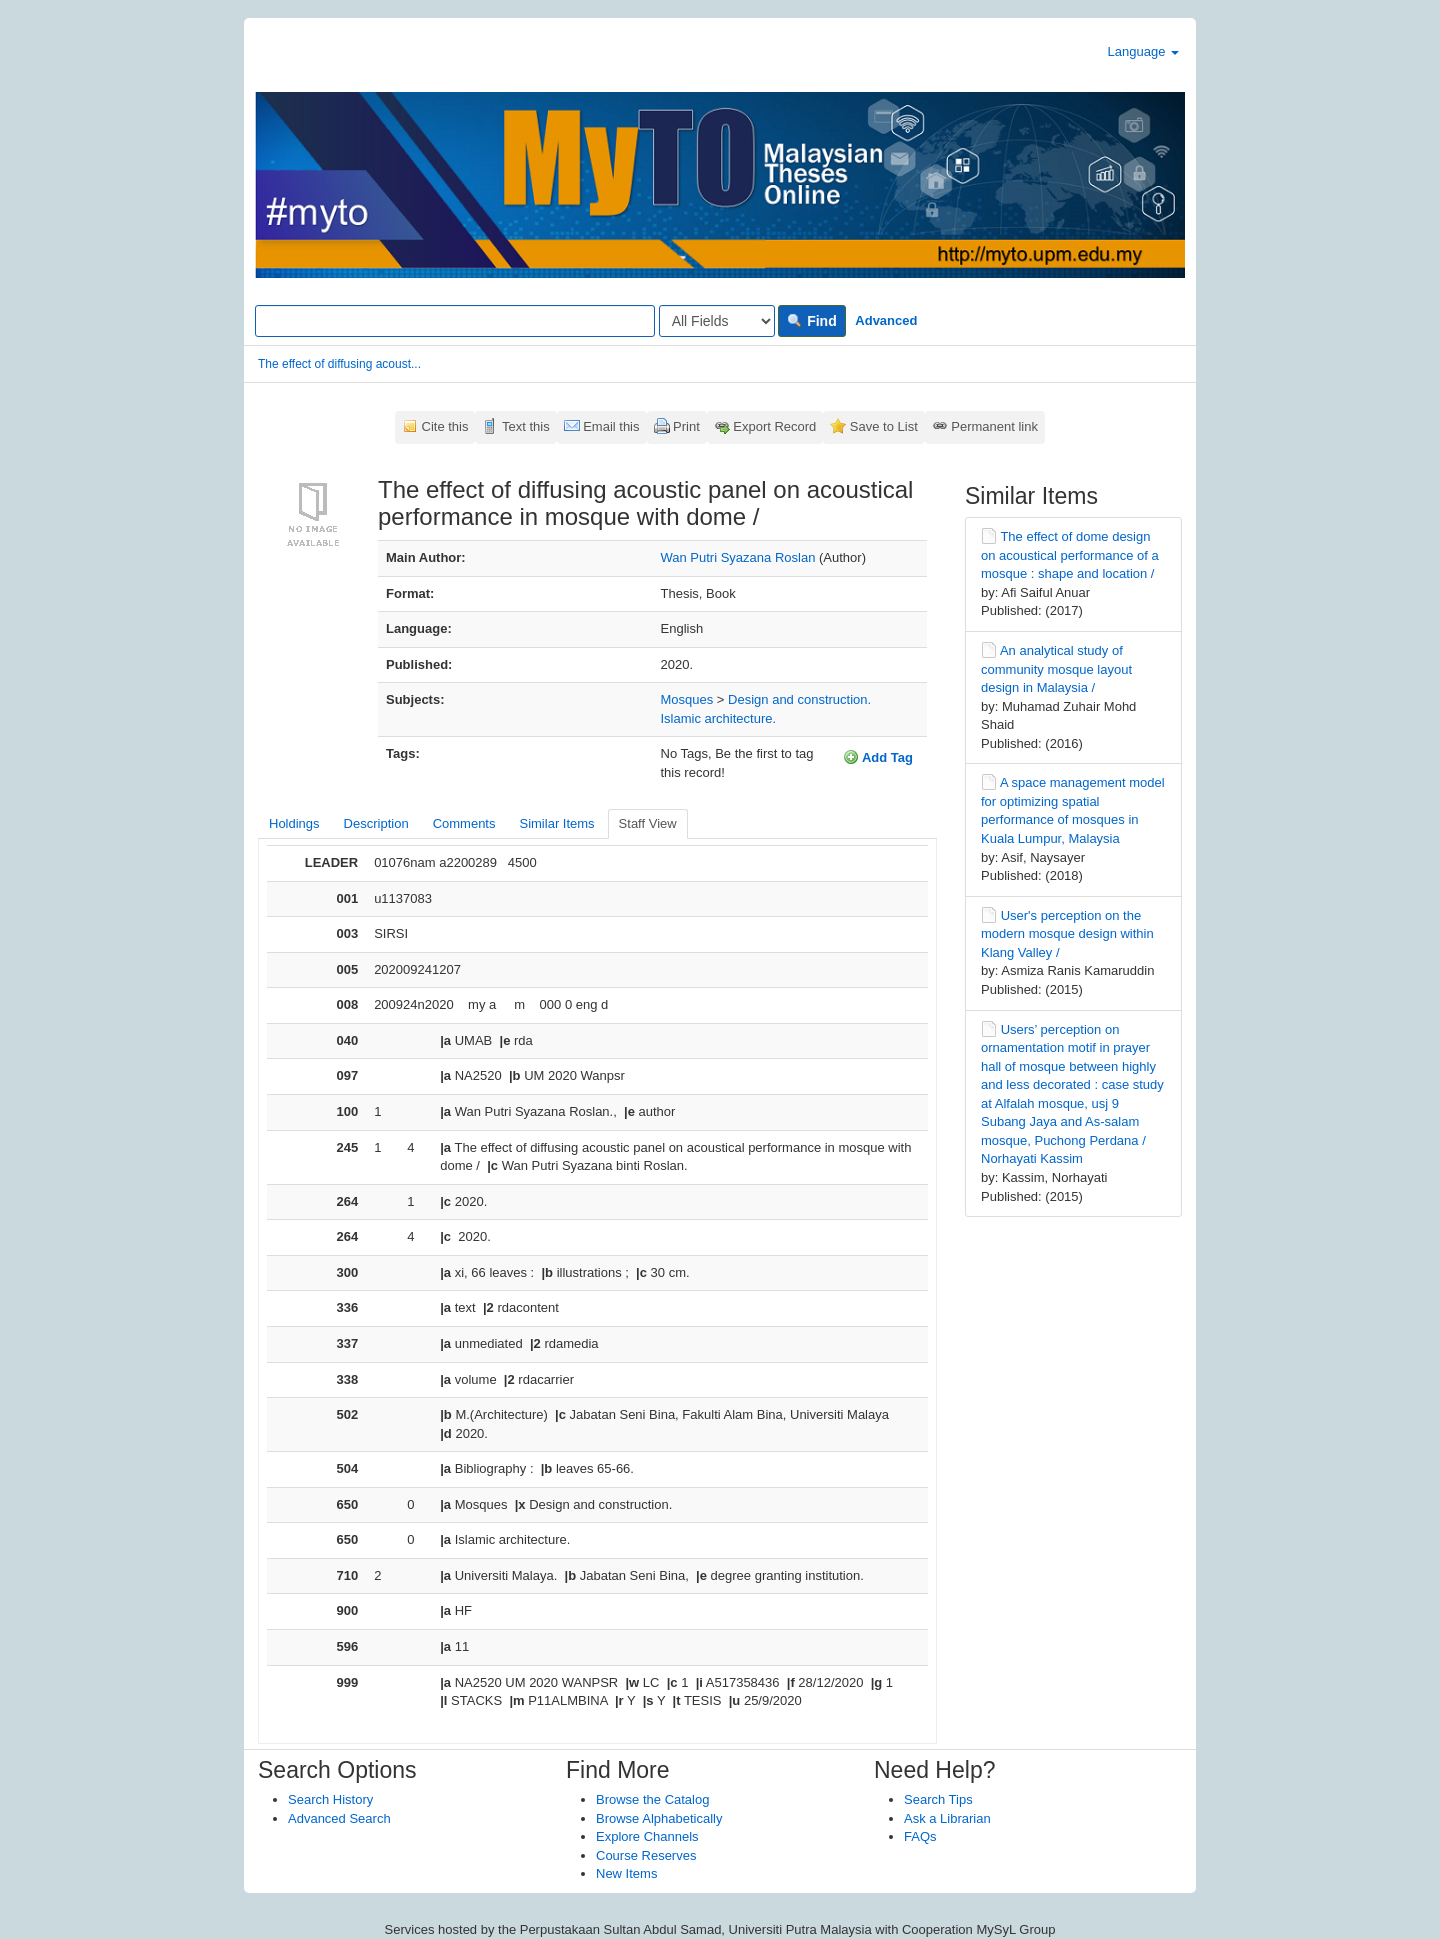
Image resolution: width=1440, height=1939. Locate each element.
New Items (626, 1873)
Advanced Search (339, 1818)
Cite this (445, 426)
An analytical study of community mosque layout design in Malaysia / (1056, 669)
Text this (526, 426)
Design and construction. (799, 699)
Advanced (886, 320)
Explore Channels (647, 1836)
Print (686, 426)
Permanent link (994, 426)
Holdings (294, 823)
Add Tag (878, 757)
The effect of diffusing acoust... (339, 364)
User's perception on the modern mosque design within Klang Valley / (1067, 934)
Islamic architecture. (719, 718)
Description (376, 823)
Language (1143, 51)
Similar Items (556, 823)
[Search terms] (455, 321)
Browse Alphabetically (659, 1818)
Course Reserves (646, 1855)
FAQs (920, 1836)
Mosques (687, 699)
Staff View (648, 823)
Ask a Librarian (947, 1818)
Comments (464, 823)
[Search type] (717, 321)
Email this (611, 426)
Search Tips (938, 1799)
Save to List (884, 426)
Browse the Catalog (652, 1799)
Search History (330, 1799)
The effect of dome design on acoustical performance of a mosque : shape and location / (1070, 555)
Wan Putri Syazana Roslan (738, 557)
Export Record (774, 426)
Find (811, 321)
